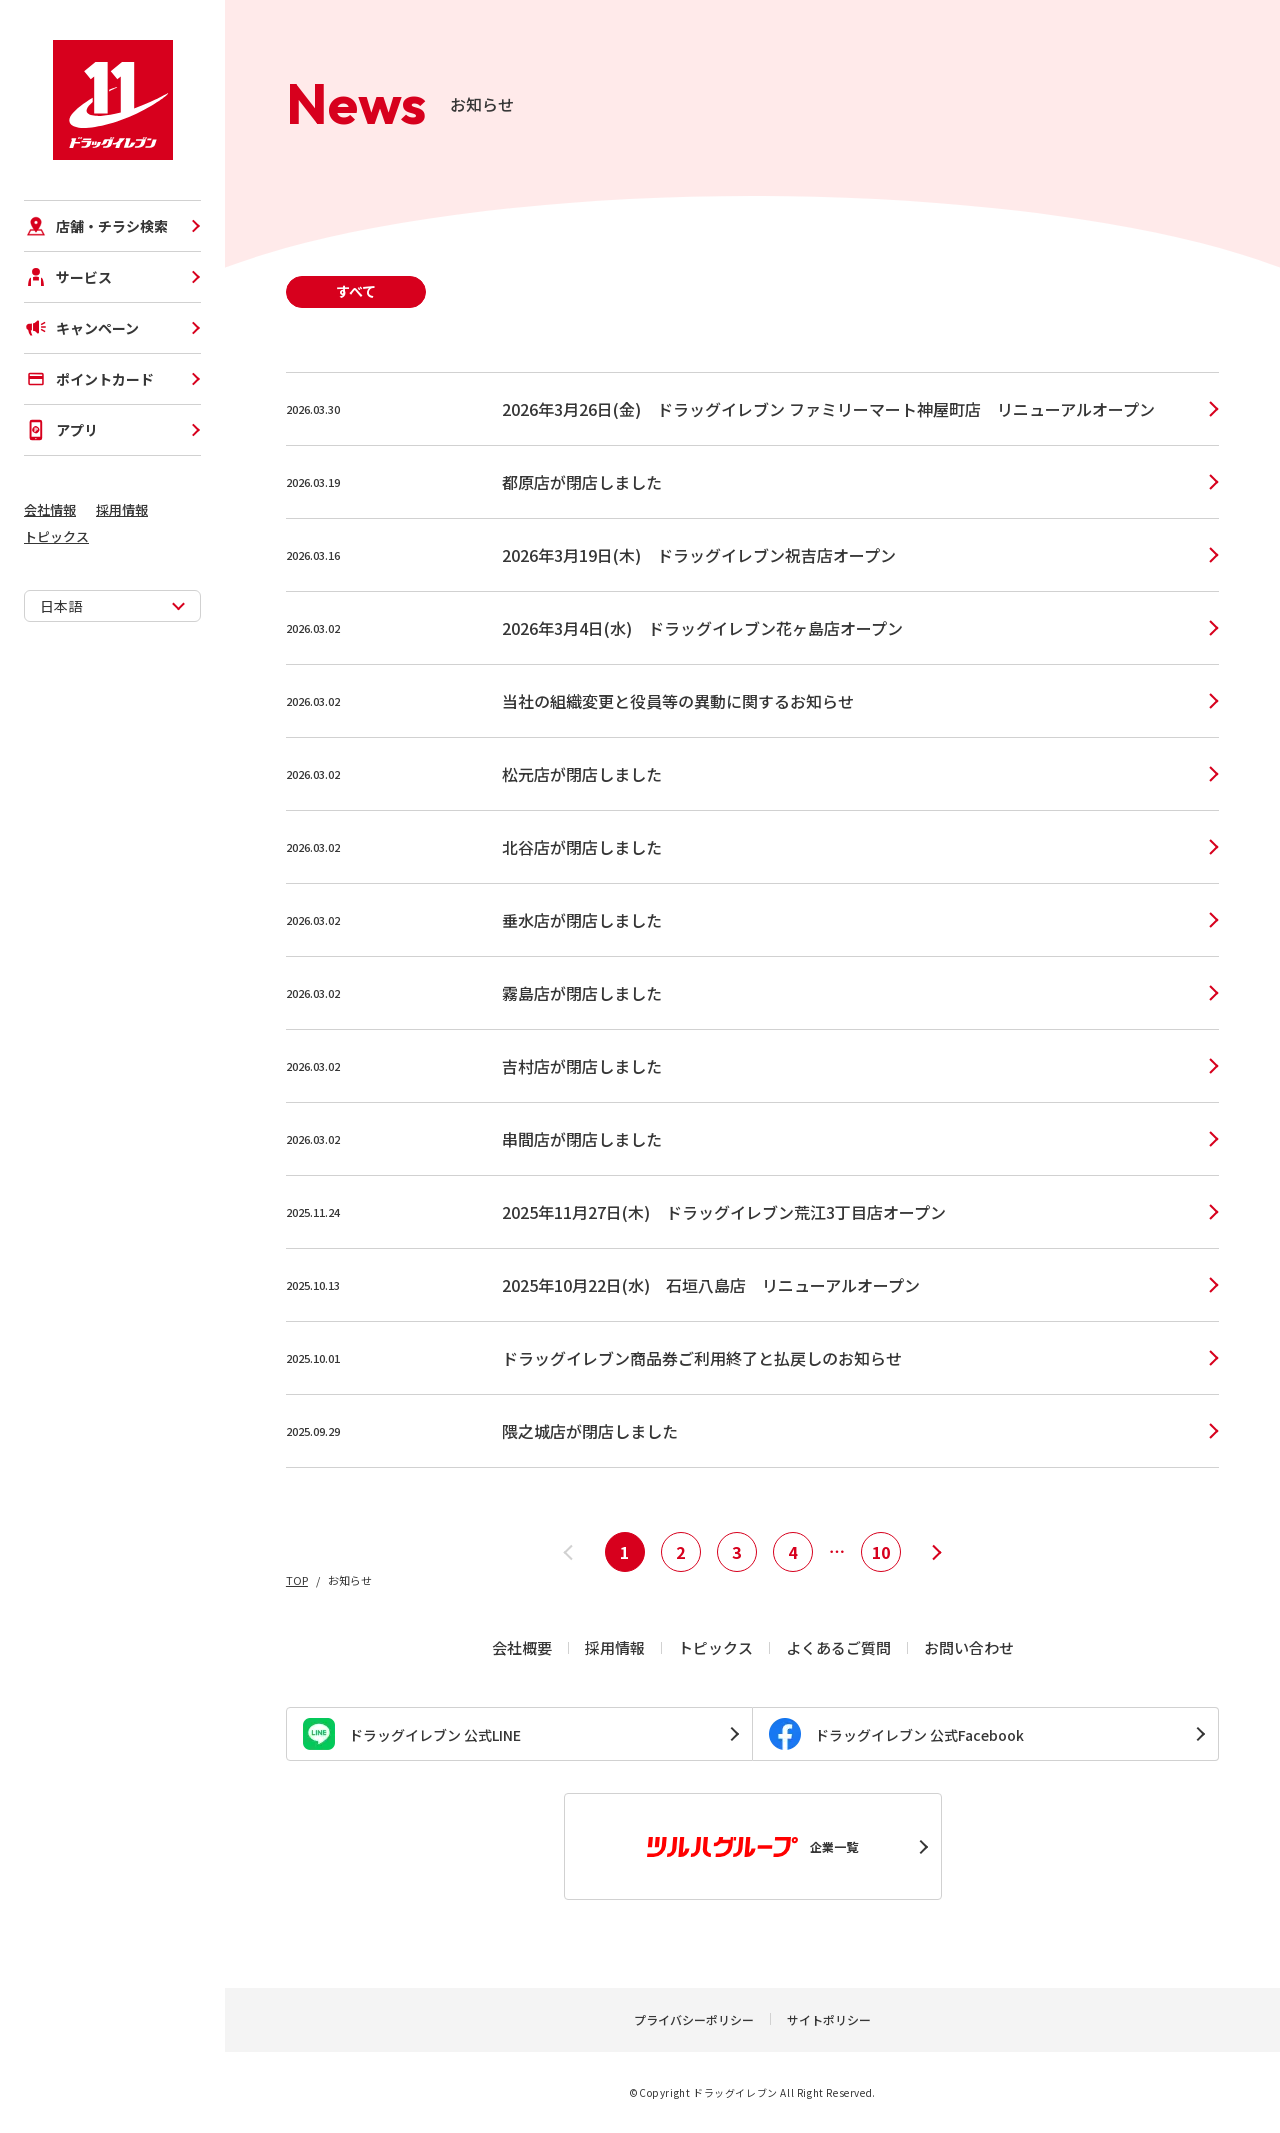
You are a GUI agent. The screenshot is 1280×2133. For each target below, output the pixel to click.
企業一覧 (752, 1847)
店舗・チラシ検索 (96, 226)
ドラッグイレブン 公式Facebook (896, 1734)
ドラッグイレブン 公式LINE (412, 1734)
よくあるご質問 (838, 1647)
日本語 (61, 606)
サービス (68, 277)
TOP (297, 1580)
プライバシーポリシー (694, 2019)
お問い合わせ (969, 1647)
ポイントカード (89, 379)
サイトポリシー (829, 2019)
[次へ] (937, 1552)
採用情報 (122, 509)
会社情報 (50, 509)
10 (881, 1552)
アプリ (61, 430)
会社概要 (522, 1647)
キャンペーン (81, 328)
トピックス (56, 536)
